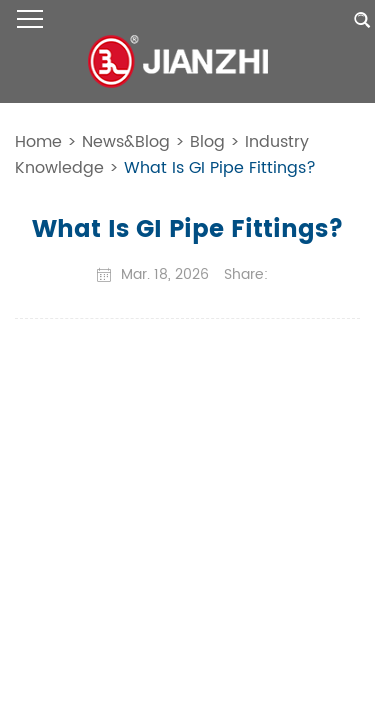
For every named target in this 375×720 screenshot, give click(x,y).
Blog (207, 142)
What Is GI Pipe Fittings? (220, 168)
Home (38, 142)
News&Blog (126, 142)
